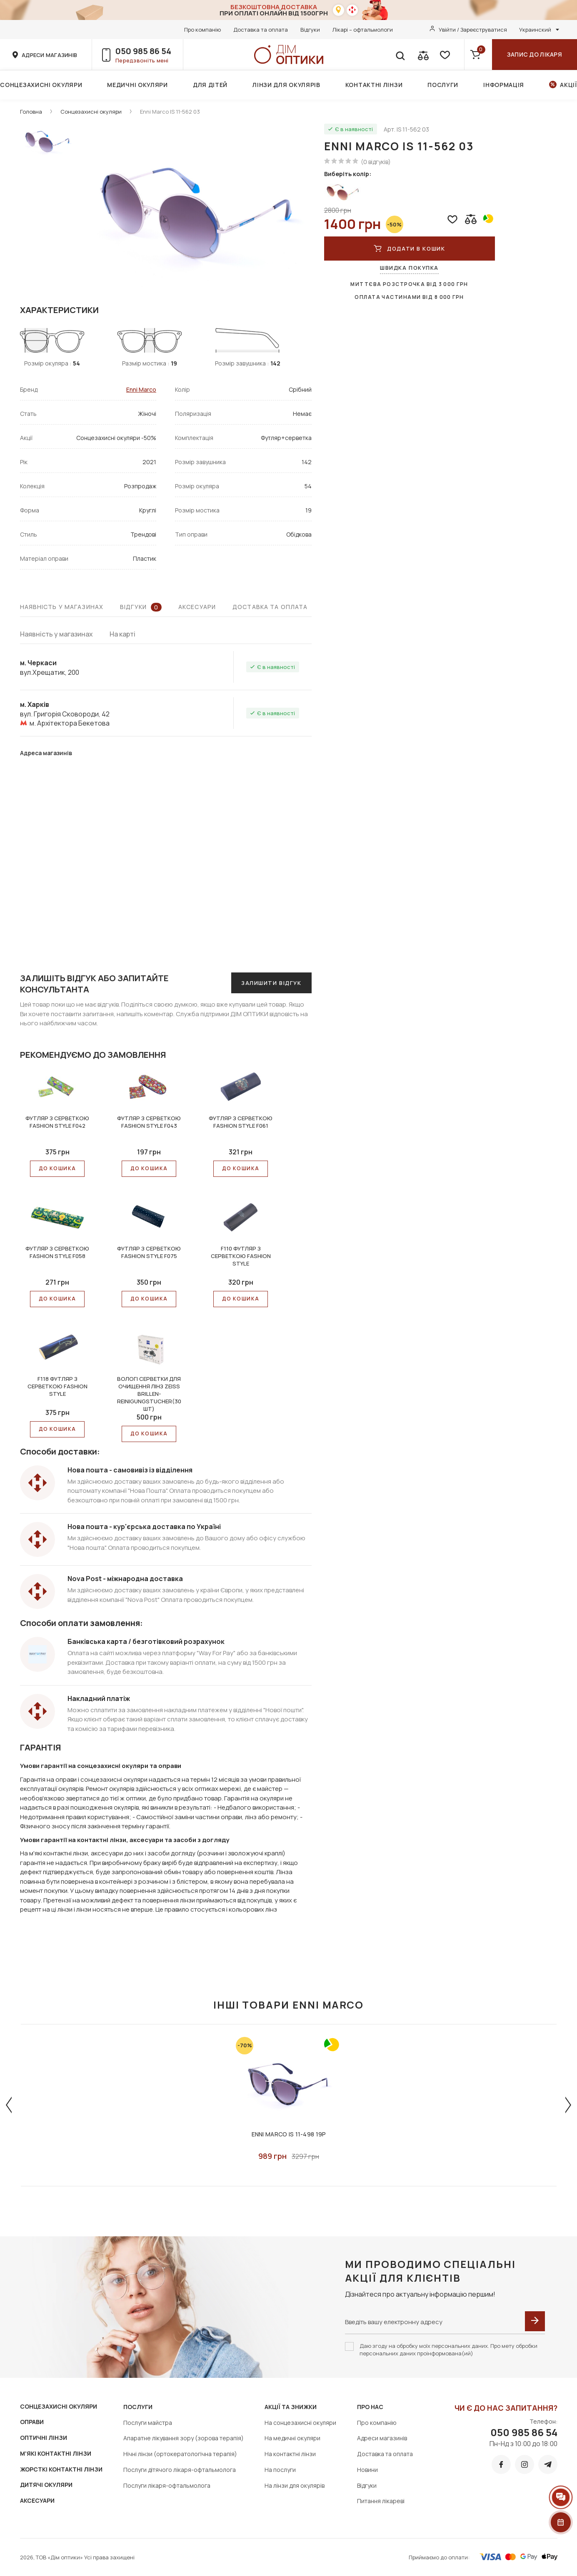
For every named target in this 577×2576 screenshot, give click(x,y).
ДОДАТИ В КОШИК (409, 248)
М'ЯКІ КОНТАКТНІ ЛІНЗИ (55, 2453)
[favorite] (444, 54)
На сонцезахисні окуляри (300, 2423)
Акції (568, 85)
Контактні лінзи (374, 85)
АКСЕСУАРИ (37, 2500)
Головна (31, 111)
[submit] (535, 2321)
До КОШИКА (57, 1168)
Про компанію (202, 29)
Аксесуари (197, 607)
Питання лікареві (381, 2501)
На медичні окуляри (292, 2438)
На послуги (280, 2470)
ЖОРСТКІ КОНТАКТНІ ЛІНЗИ (61, 2469)
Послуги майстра (147, 2423)
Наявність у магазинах (62, 607)
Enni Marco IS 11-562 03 (170, 111)
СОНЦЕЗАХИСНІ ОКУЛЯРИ (58, 2406)
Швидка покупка (409, 267)
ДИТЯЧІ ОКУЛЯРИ (46, 2485)
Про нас (370, 2407)
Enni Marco (141, 389)
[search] (400, 54)
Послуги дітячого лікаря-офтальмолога (179, 2470)
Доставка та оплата (260, 29)
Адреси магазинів (382, 2438)
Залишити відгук (271, 983)
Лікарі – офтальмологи (362, 29)
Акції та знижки (291, 2407)
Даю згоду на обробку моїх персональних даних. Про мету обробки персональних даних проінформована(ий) (448, 2349)
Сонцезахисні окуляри (41, 85)
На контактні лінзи (290, 2454)
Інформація (503, 85)
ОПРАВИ (32, 2422)
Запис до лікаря (534, 54)
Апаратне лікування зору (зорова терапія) (183, 2438)
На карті (122, 634)
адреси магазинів (49, 55)
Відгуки (310, 29)
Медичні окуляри (137, 85)
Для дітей (210, 85)
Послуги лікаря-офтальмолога (166, 2485)
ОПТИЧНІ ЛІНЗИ (43, 2438)
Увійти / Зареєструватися (473, 29)
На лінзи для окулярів (295, 2485)
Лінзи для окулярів (286, 85)
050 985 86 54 (143, 51)
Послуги (442, 85)
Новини (367, 2470)
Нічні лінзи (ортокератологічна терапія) (180, 2454)
